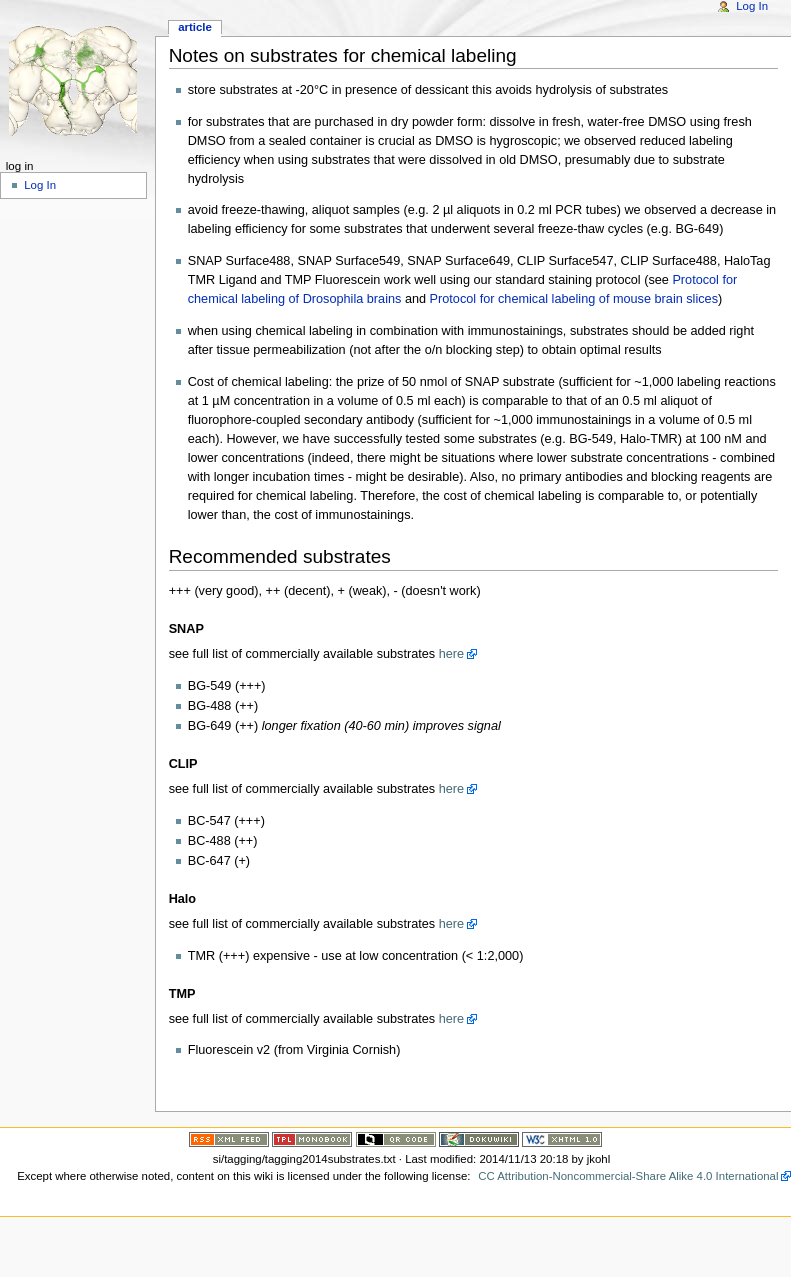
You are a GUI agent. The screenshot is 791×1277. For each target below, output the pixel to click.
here (451, 654)
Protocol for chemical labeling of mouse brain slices (574, 299)
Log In (752, 6)
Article (195, 27)
